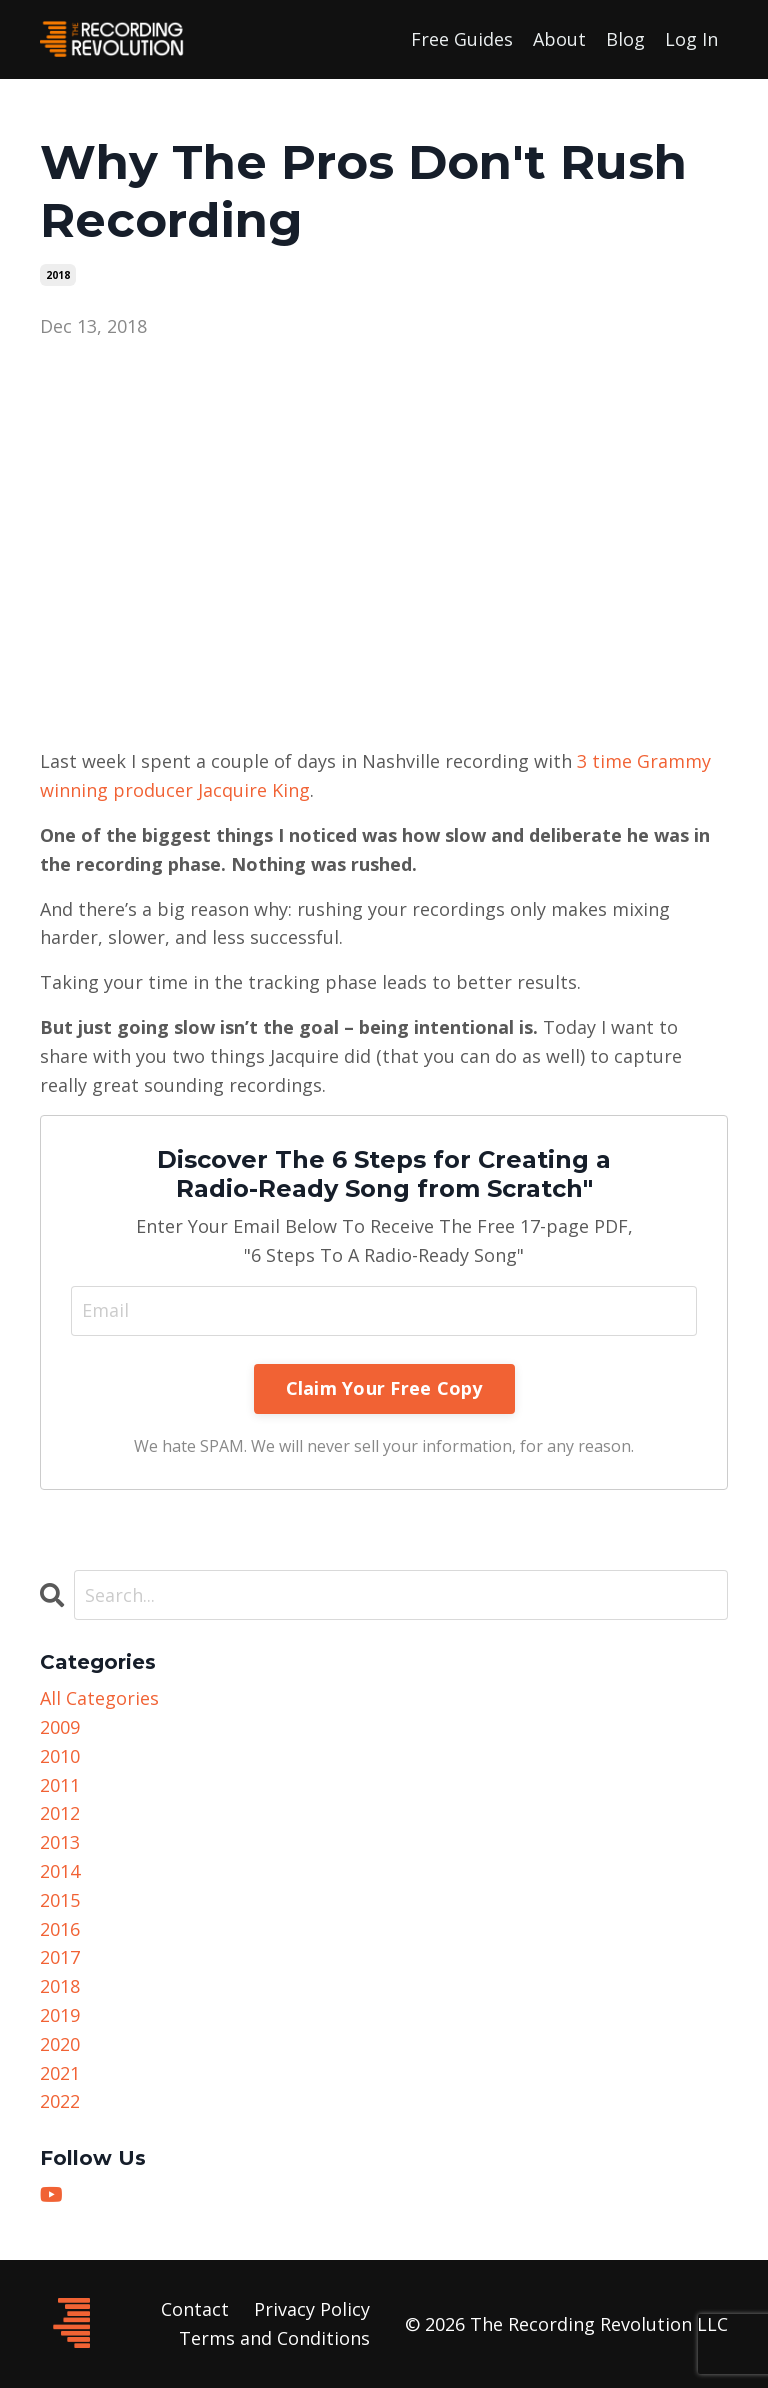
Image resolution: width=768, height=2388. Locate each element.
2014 (60, 1871)
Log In (691, 39)
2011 (60, 1785)
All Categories (99, 1698)
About (559, 39)
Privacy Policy (312, 2309)
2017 (60, 1957)
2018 (58, 275)
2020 (60, 2044)
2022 (60, 2101)
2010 (60, 1756)
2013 (60, 1842)
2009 (60, 1727)
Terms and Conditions (274, 2338)
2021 (60, 2073)
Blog (625, 39)
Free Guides (462, 39)
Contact (195, 2309)
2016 (60, 1929)
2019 (60, 2015)
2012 (60, 1813)
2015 (60, 1900)
